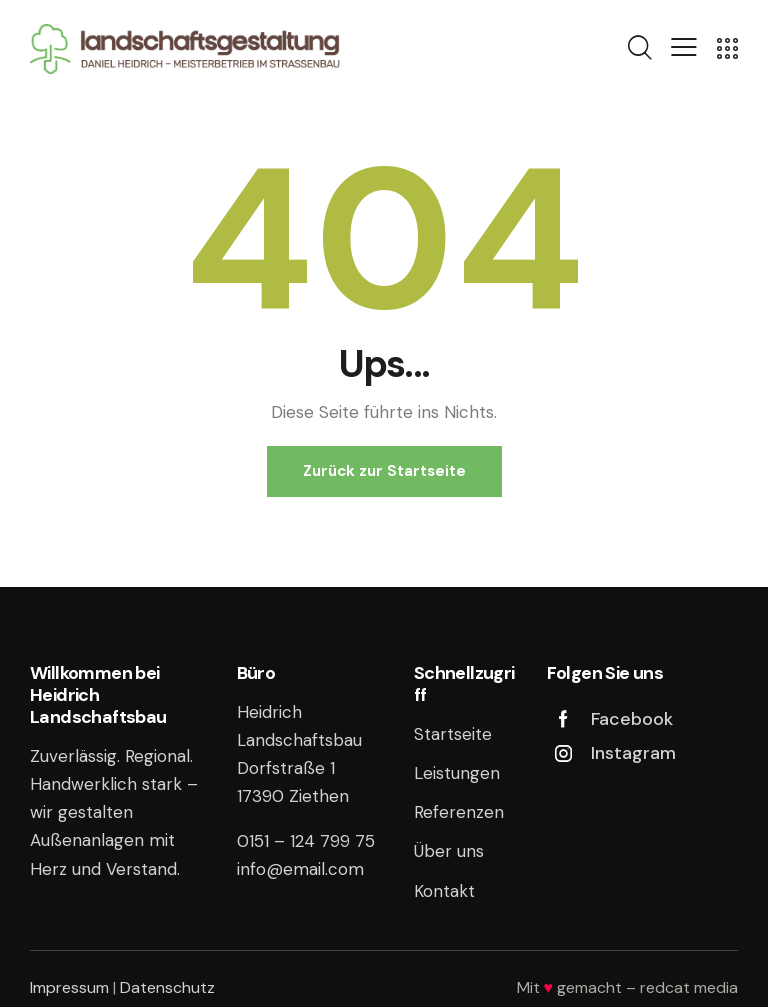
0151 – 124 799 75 (306, 841)
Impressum (69, 987)
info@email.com (300, 869)
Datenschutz (167, 987)
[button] (684, 47)
